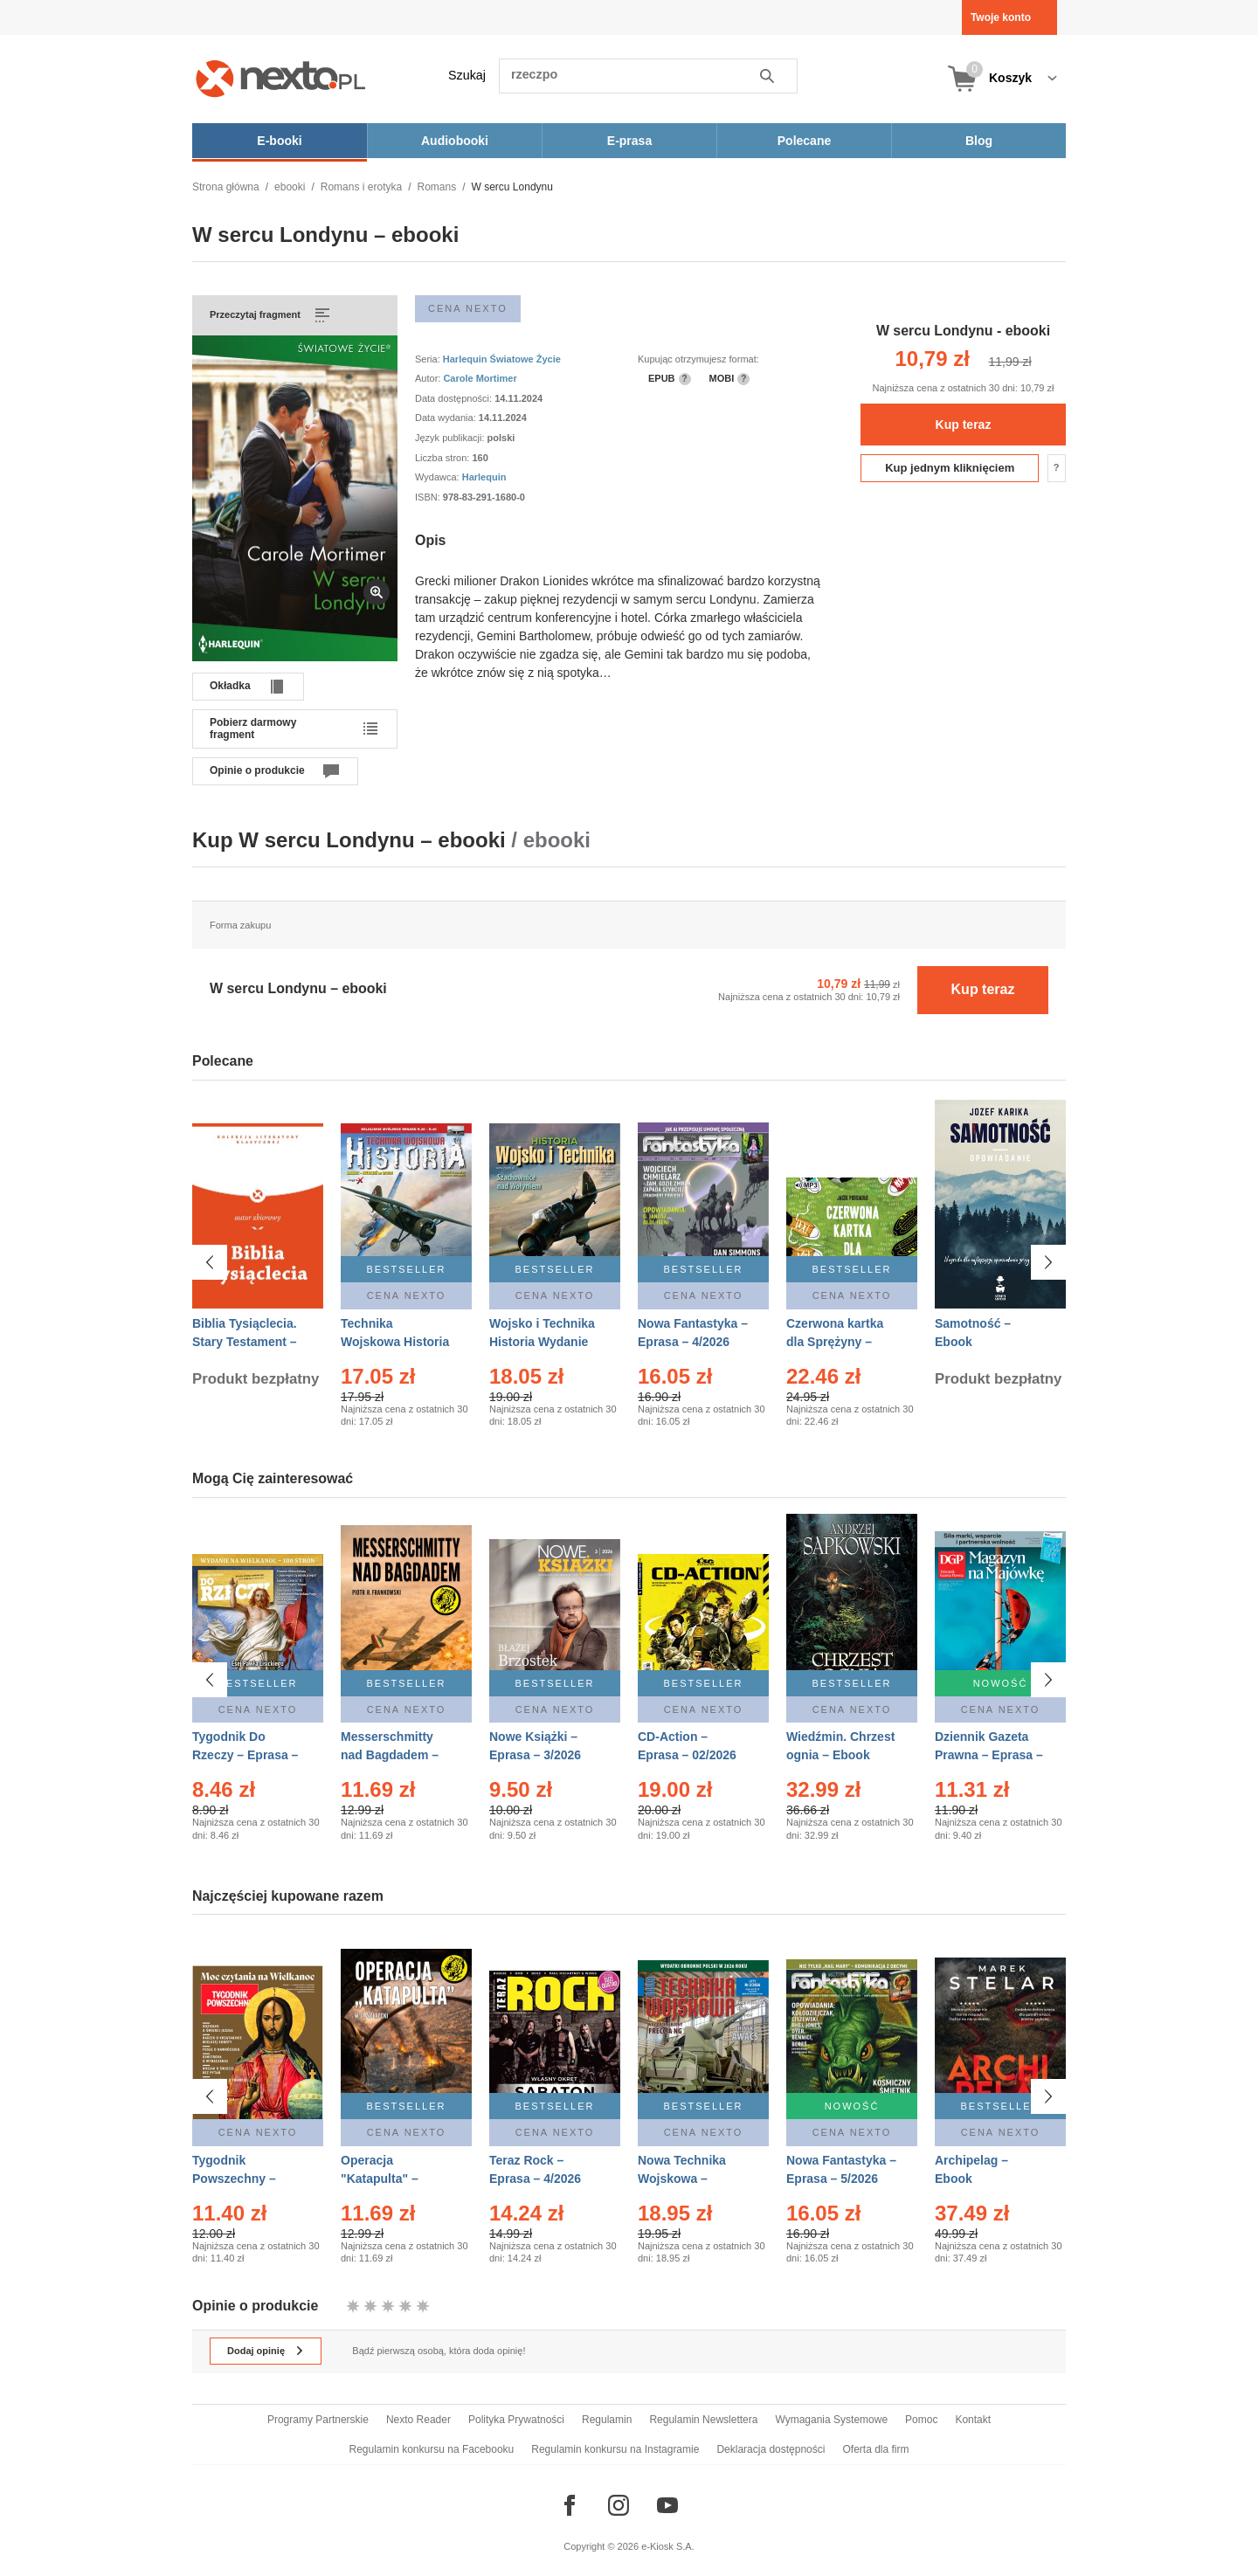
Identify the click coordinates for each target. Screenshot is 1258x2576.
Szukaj (467, 75)
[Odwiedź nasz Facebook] (570, 2505)
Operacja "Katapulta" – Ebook (379, 2178)
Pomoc (921, 2420)
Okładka (230, 686)
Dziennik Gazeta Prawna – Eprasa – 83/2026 (989, 1755)
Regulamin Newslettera (703, 2420)
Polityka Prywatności (516, 2420)
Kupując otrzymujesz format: (698, 359)
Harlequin (484, 477)
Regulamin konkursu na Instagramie (615, 2449)
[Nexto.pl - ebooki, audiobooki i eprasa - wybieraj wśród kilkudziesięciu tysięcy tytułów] (281, 78)
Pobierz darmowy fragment (253, 728)
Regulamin (607, 2420)
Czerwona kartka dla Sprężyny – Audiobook (834, 1341)
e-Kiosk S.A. (668, 2546)
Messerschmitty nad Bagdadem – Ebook (390, 1755)
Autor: (429, 378)
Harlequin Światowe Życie (502, 359)
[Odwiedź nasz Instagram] (618, 2505)
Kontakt (973, 2420)
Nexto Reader (418, 2420)
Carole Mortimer (479, 378)
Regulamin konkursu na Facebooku (432, 2449)
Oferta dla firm (875, 2449)
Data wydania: (447, 417)
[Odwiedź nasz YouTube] (667, 2505)
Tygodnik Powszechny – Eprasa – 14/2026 (241, 2178)
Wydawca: (438, 477)
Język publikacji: (451, 437)
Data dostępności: (454, 398)
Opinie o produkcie (257, 770)
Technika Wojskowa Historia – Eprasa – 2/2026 (395, 1341)
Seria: (429, 359)
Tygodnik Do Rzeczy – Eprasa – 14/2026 (245, 1755)
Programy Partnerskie (318, 2420)
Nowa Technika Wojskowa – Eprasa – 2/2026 (683, 2178)
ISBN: (429, 497)
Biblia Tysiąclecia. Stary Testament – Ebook (244, 1341)
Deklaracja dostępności (770, 2449)
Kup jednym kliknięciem (949, 467)
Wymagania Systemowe (831, 2420)
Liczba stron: (443, 457)
